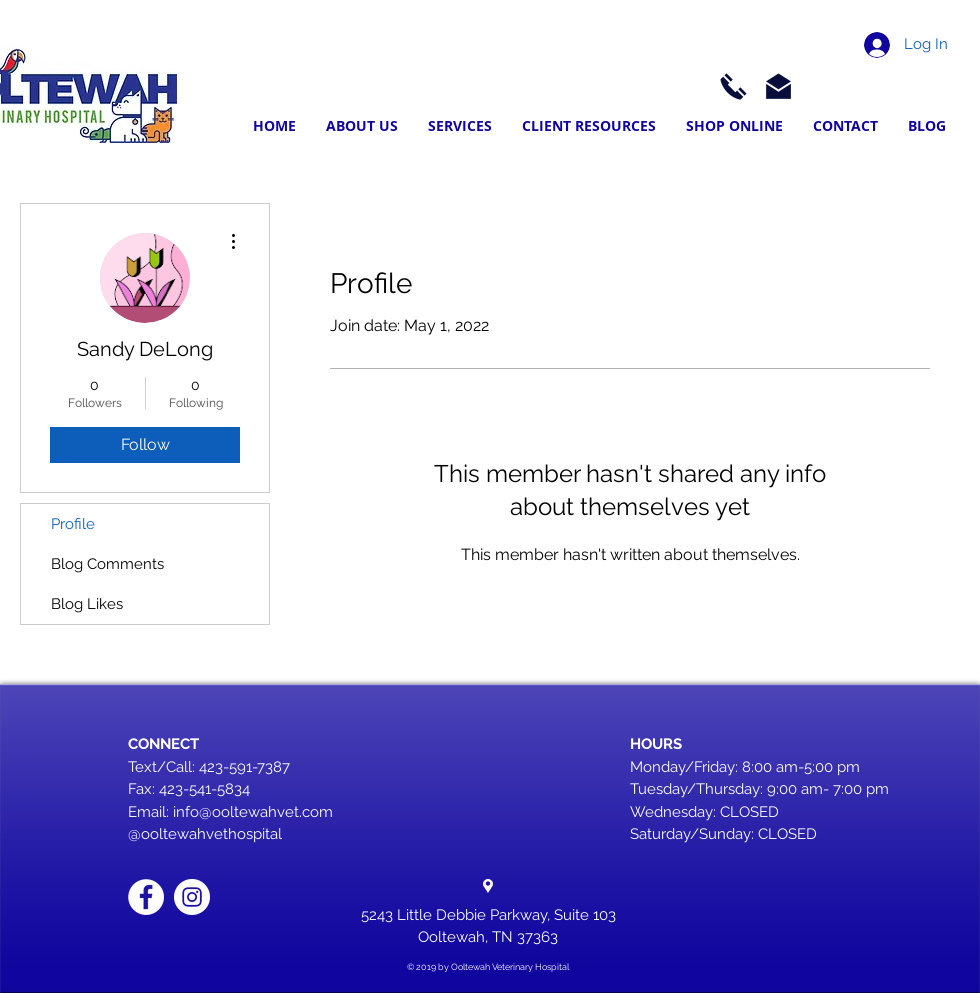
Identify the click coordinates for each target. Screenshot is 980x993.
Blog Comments (107, 564)
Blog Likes (87, 604)
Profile (73, 524)
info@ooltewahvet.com (253, 812)
